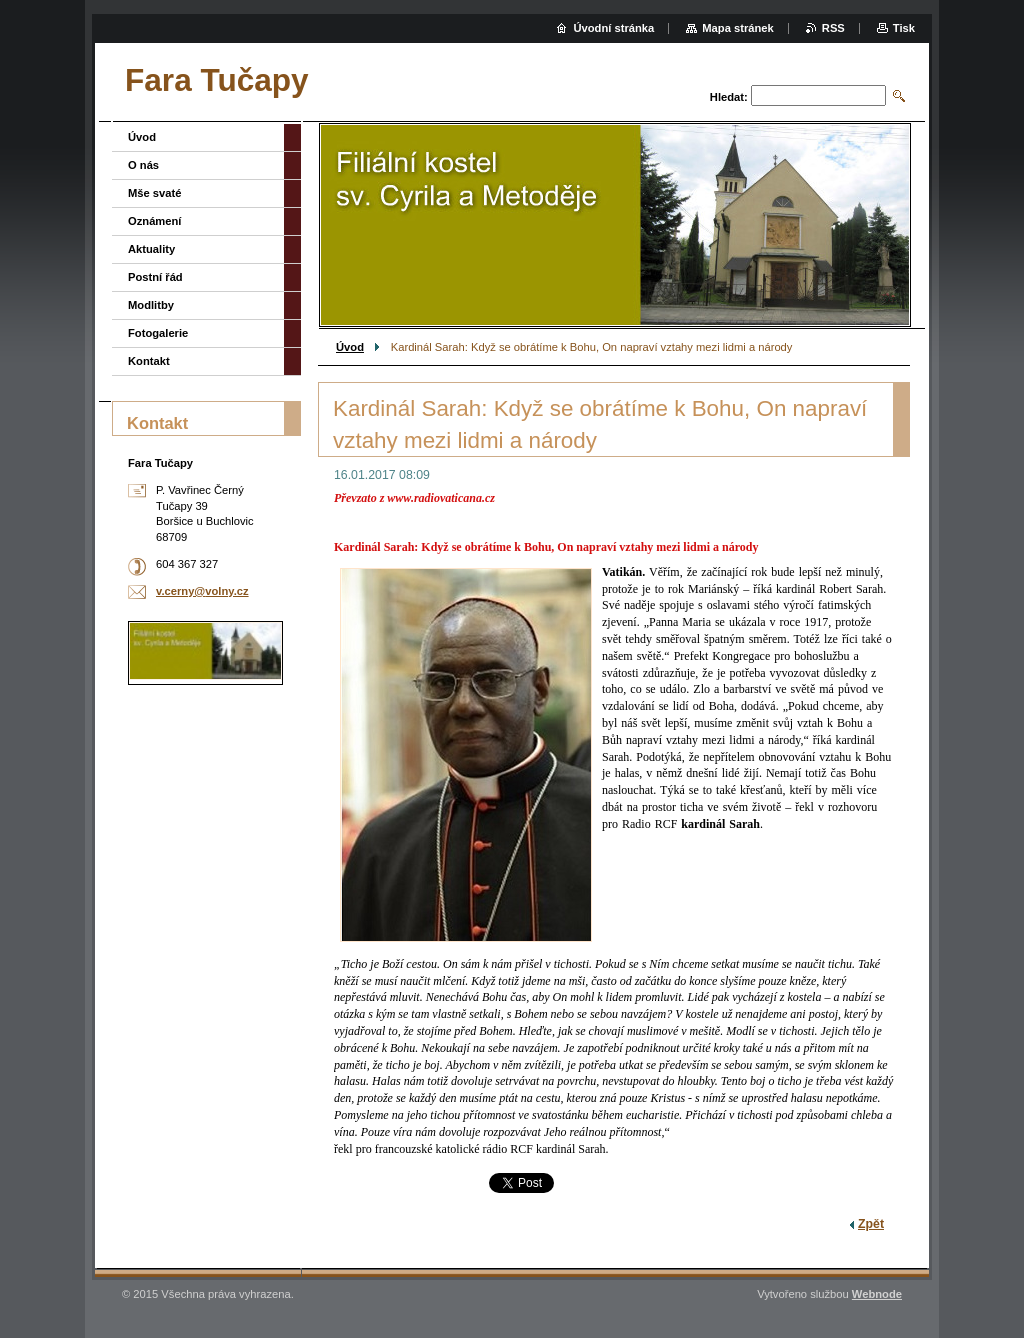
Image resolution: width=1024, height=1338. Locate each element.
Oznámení (154, 221)
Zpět (871, 1224)
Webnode (877, 1294)
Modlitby (151, 305)
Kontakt (149, 361)
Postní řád (155, 277)
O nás (143, 165)
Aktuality (151, 249)
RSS (833, 28)
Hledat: (729, 97)
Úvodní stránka (613, 28)
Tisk (904, 28)
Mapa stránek (738, 28)
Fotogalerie (158, 333)
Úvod (350, 347)
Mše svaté (155, 193)
